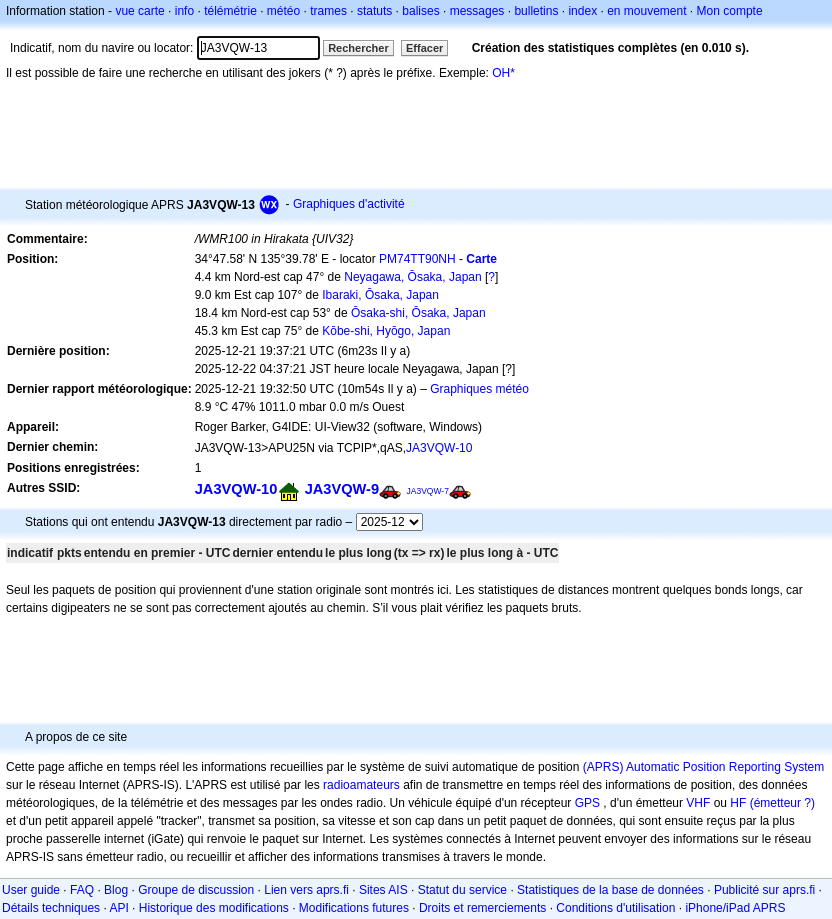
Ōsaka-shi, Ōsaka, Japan (418, 313)
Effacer (424, 48)
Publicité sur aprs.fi (764, 890)
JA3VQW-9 (342, 489)
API (118, 908)
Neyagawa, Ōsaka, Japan (412, 277)
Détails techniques (51, 908)
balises (420, 11)
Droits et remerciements (482, 908)
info (184, 11)
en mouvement (646, 11)
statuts (374, 11)
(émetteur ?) (782, 803)
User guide (31, 890)
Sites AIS (383, 890)
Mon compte (730, 11)
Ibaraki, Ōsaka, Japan (380, 295)
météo (283, 11)
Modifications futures (354, 908)
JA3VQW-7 (427, 491)
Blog (116, 890)
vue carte (139, 11)
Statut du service (462, 890)
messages (477, 11)
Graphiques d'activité (349, 204)
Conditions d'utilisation (615, 908)
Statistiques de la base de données (610, 890)
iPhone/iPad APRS (735, 908)
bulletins (536, 11)
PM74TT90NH (417, 259)
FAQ (82, 890)
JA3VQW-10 (439, 448)
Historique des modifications (214, 908)
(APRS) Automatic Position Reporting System (703, 767)
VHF (698, 803)
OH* (503, 73)
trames (328, 11)
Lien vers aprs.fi (306, 890)
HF (738, 803)
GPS (587, 803)
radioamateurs (361, 785)
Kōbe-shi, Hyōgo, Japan (386, 331)
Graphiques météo (479, 389)
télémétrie (230, 11)
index (582, 11)
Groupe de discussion (196, 890)
